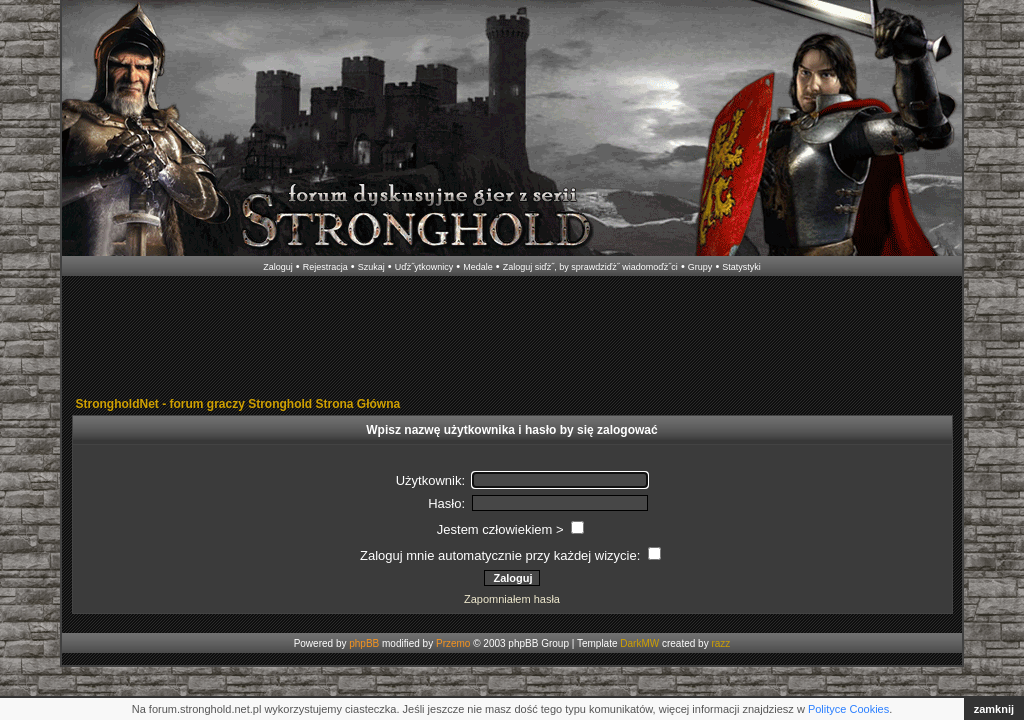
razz (720, 643)
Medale (478, 267)
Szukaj (371, 267)
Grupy (700, 267)
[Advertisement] (512, 338)
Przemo (453, 643)
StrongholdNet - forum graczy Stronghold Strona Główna (238, 404)
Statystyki (741, 267)
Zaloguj (278, 267)
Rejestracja (325, 267)
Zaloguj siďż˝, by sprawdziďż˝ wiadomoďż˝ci (590, 267)
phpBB (364, 643)
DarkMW (639, 643)
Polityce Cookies (848, 709)
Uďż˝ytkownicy (424, 267)
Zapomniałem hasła (512, 599)
